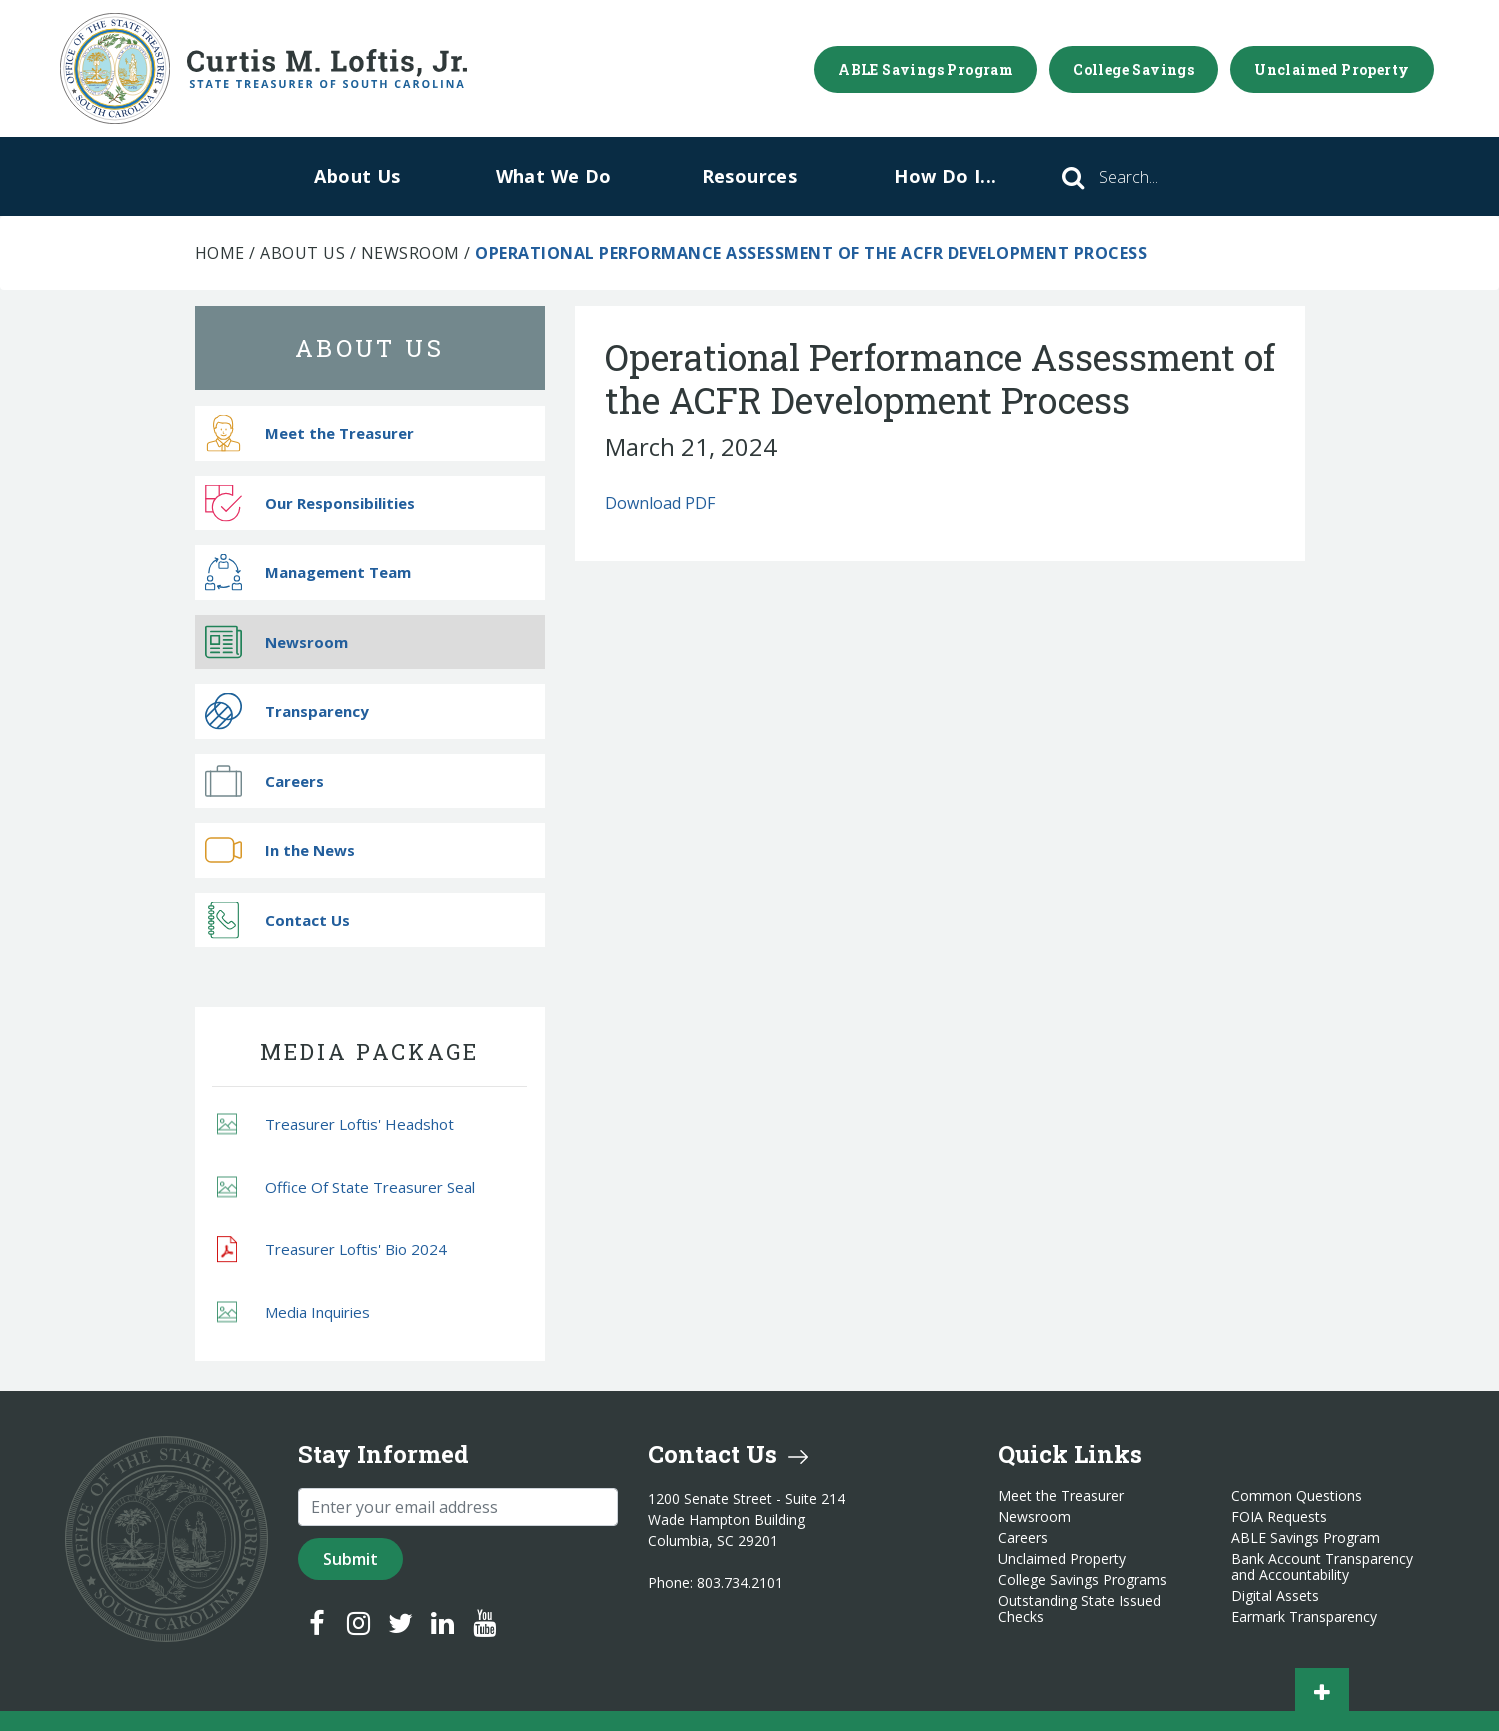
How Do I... (945, 176)
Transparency (287, 711)
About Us (357, 176)
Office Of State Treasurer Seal (346, 1186)
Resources (750, 176)
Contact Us (277, 919)
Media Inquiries (293, 1311)
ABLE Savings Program (925, 69)
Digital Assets (1275, 1596)
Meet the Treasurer (309, 433)
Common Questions (1296, 1496)
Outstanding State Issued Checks (1079, 1609)
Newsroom (410, 253)
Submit (350, 1559)
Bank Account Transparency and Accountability (1322, 1567)
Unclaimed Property (1331, 69)
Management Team (308, 572)
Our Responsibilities (310, 502)
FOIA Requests (1279, 1517)
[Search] (1156, 177)
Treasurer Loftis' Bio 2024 (332, 1250)
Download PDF (660, 503)
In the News (280, 850)
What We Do (554, 176)
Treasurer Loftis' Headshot (335, 1124)
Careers (264, 780)
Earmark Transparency (1304, 1617)
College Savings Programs (1082, 1580)
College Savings (1133, 69)
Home (220, 253)
